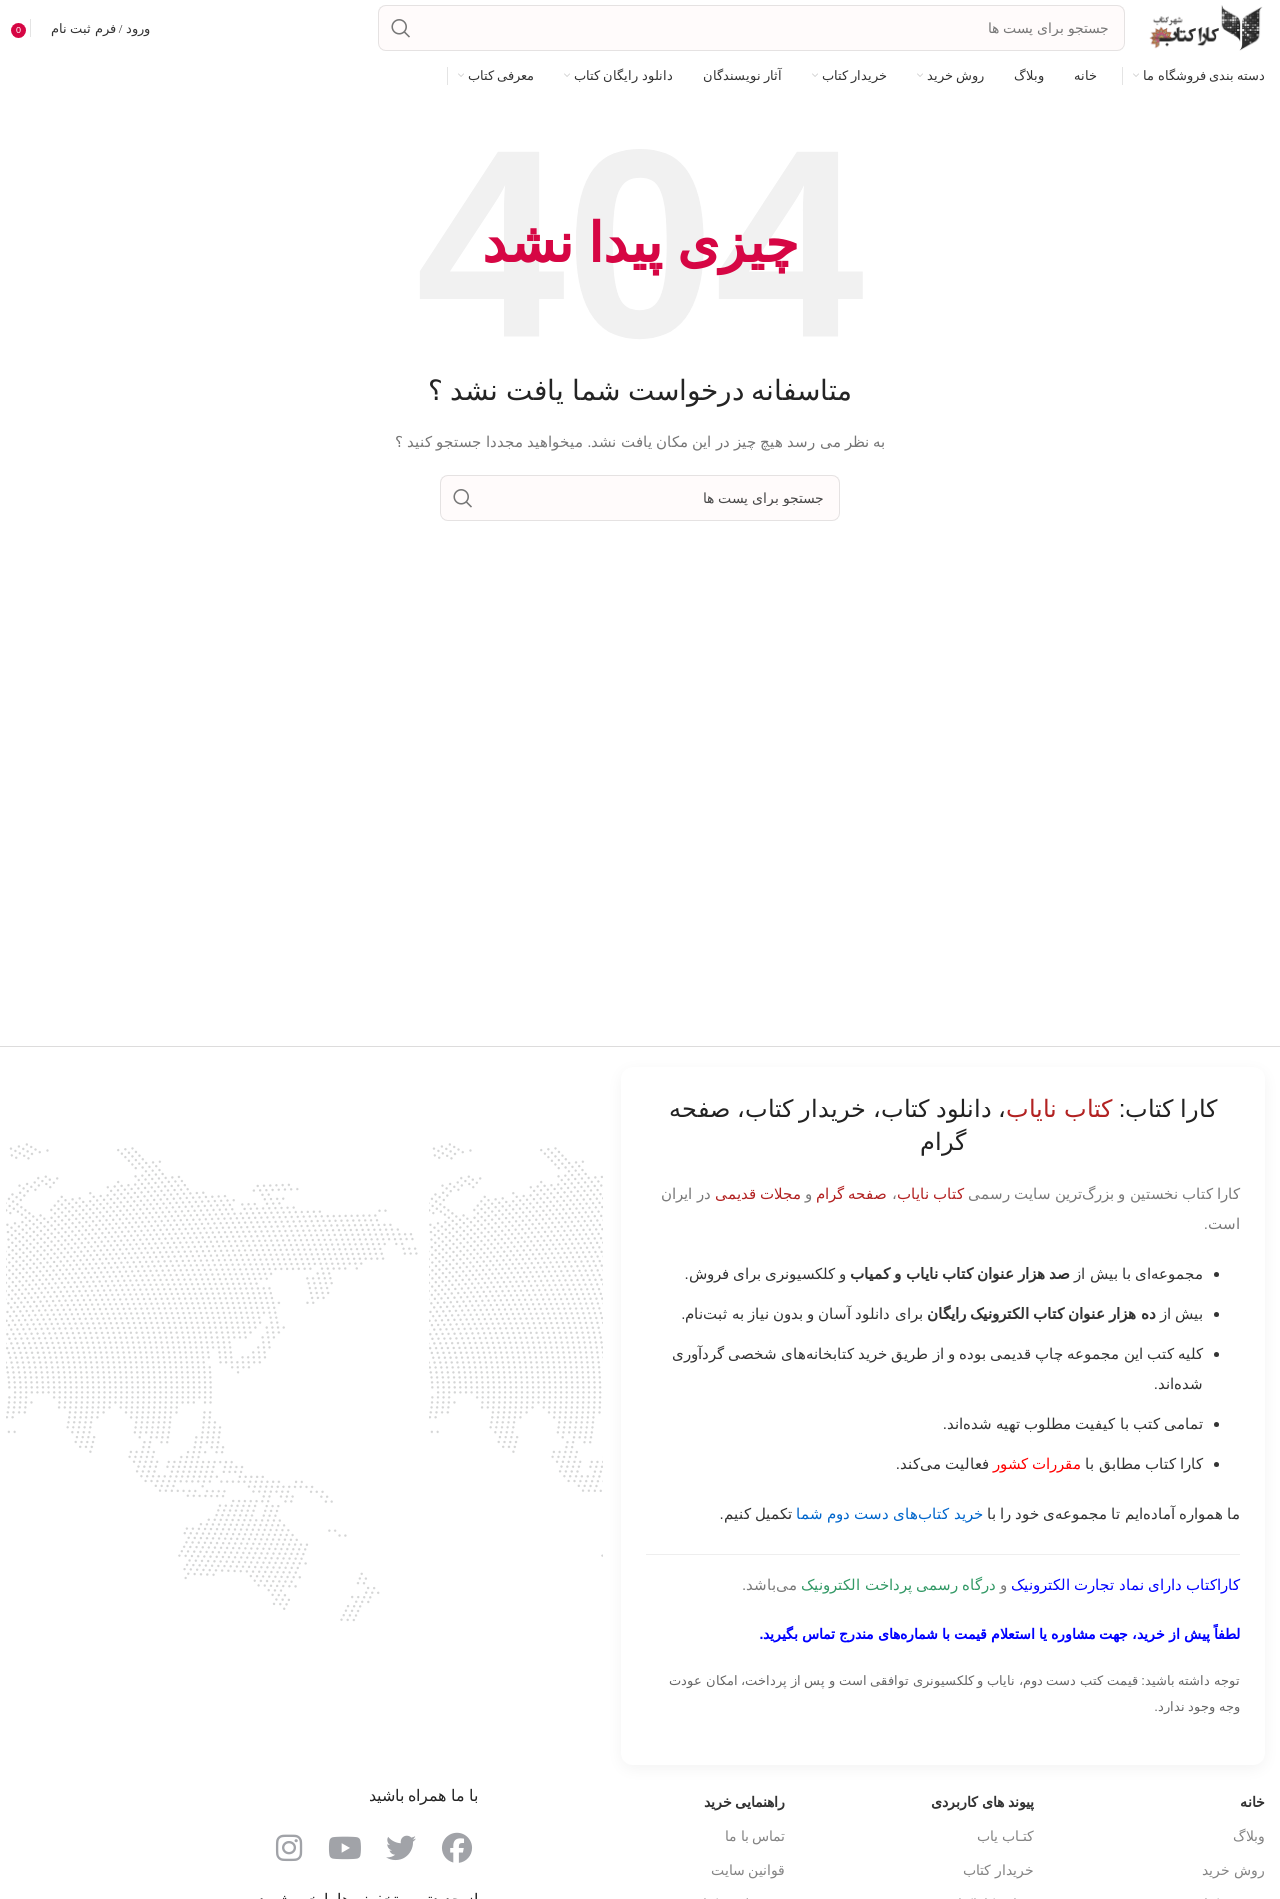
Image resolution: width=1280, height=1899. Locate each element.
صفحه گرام (851, 1193)
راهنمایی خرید (745, 1802)
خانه (1252, 1802)
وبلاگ (1249, 1836)
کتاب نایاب (930, 1193)
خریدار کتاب (998, 1870)
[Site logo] (1205, 27)
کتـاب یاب (1005, 1836)
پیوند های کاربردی (982, 1802)
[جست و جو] (751, 28)
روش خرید (1233, 1870)
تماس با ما (755, 1836)
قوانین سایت (748, 1870)
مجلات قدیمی (758, 1193)
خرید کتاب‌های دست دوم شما (889, 1513)
